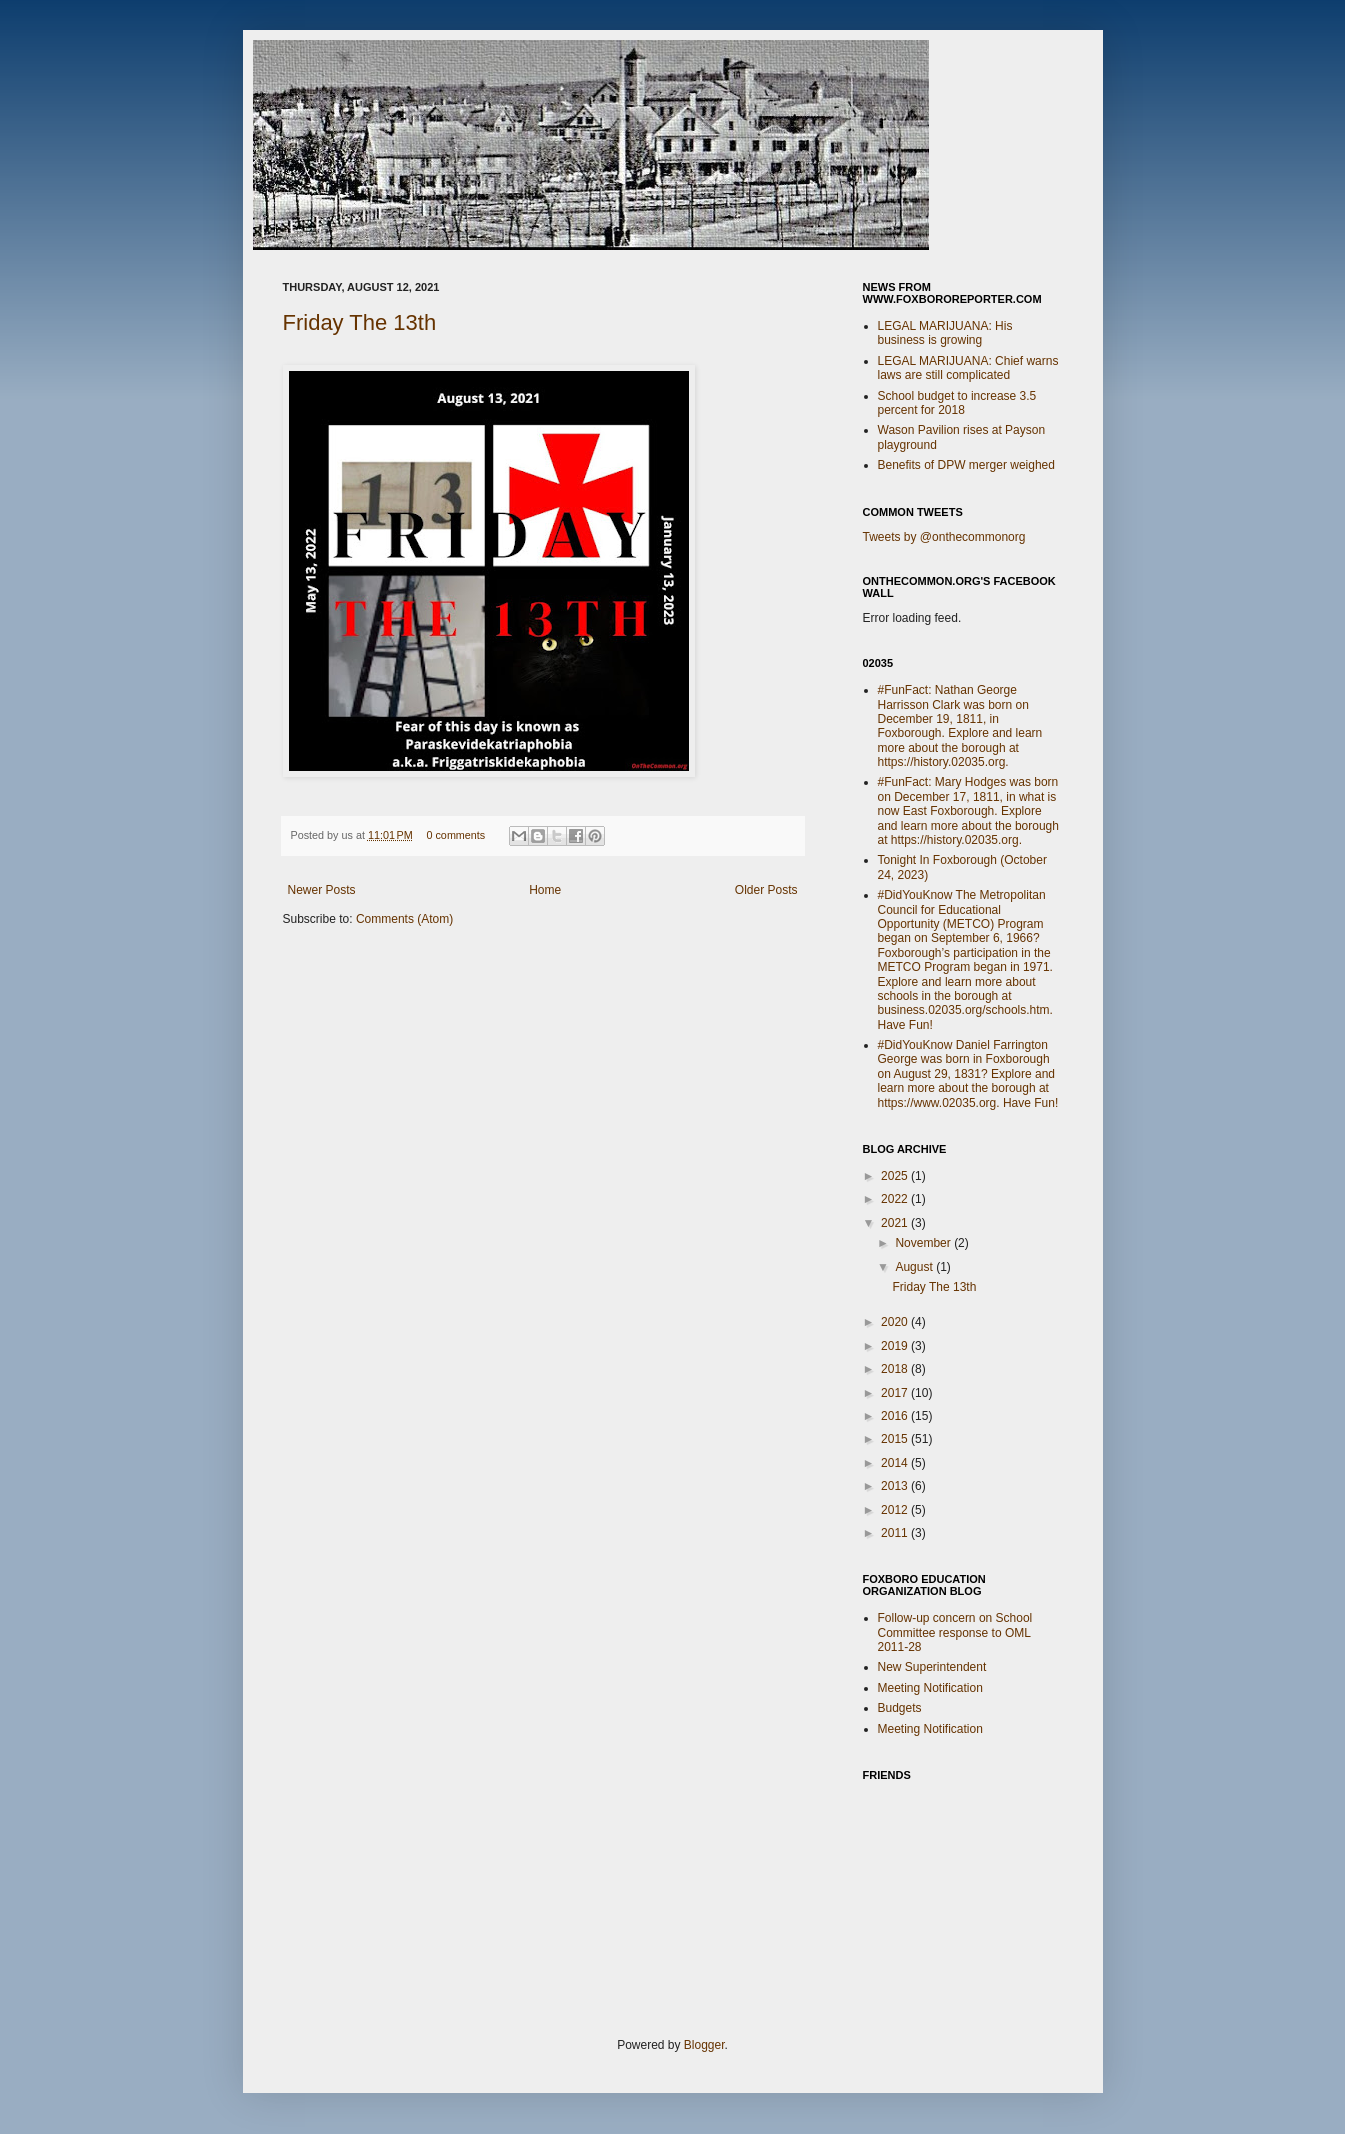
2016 (896, 1416)
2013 (896, 1486)
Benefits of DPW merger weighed (966, 465)
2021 (896, 1223)
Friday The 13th (360, 322)
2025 (896, 1176)
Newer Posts (322, 890)
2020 (896, 1322)
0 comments (455, 835)
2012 (896, 1510)
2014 (896, 1463)
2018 (896, 1369)
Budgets (900, 1708)
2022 (896, 1199)
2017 (896, 1393)
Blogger (704, 2045)
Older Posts (766, 890)
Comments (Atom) (404, 919)
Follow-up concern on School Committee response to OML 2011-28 (955, 1632)
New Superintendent (932, 1667)
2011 (896, 1533)
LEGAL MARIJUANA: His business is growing (945, 333)
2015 (896, 1439)
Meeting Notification (930, 1688)
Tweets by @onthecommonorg (944, 537)
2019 (896, 1346)
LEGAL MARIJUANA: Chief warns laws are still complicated (968, 368)
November (924, 1243)
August (915, 1267)
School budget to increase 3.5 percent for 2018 (957, 403)
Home (545, 890)
